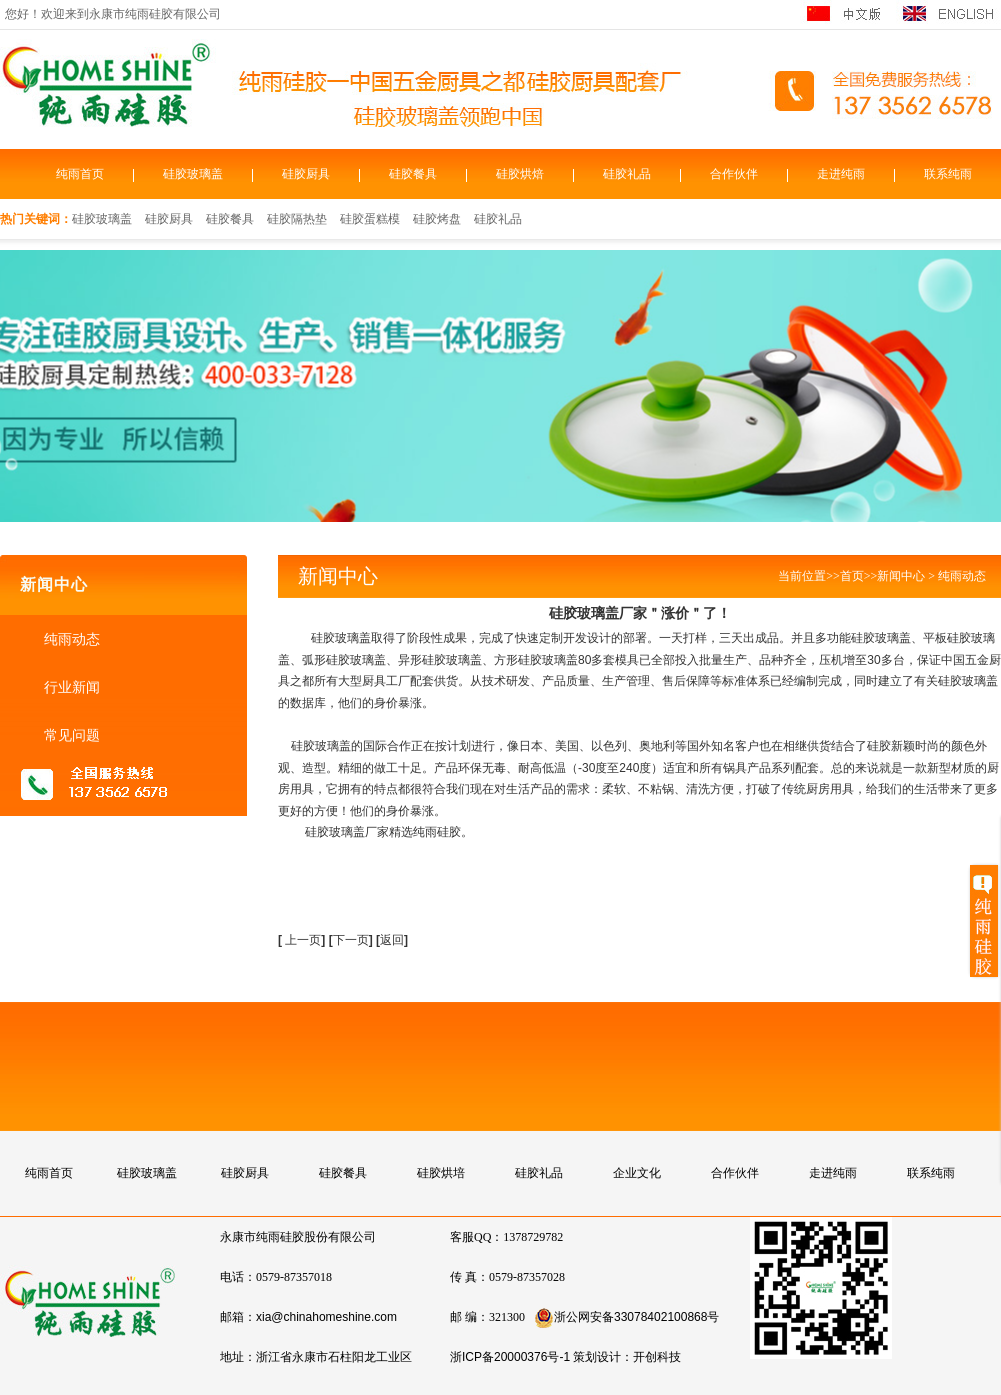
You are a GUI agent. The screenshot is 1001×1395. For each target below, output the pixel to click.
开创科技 (657, 1357)
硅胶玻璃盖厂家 (347, 832)
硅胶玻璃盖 (193, 174)
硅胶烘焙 (520, 174)
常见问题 (70, 735)
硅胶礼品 (627, 174)
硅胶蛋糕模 (370, 219)
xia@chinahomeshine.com (326, 1317)
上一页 (303, 940)
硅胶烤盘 (437, 219)
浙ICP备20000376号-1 (510, 1357)
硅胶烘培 (441, 1173)
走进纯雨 (841, 174)
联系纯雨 (948, 174)
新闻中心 (901, 576)
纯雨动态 (70, 639)
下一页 (353, 940)
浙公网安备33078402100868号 (626, 1317)
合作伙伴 (734, 174)
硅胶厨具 (306, 174)
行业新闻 (70, 687)
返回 (392, 940)
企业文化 (637, 1173)
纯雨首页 (80, 174)
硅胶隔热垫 (297, 219)
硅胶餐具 (413, 174)
